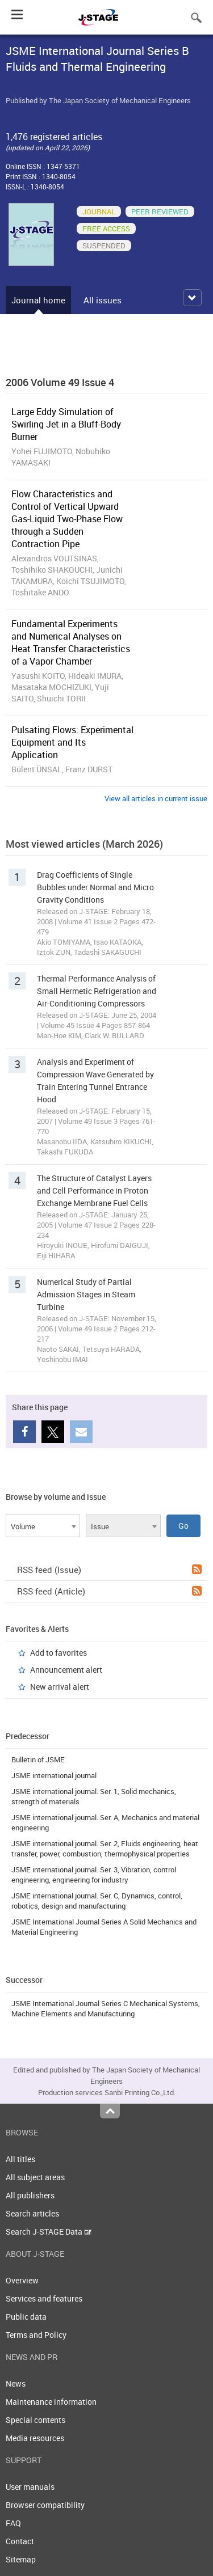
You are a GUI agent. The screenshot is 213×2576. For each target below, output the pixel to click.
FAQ (13, 2523)
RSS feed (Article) (109, 1591)
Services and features (44, 2298)
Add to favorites (58, 1652)
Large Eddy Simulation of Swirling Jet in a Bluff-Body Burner (66, 424)
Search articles (32, 2213)
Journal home (38, 300)
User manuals (30, 2486)
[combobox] (43, 1526)
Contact (20, 2541)
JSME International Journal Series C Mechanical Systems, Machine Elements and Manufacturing (105, 2008)
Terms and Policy (36, 2334)
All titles (20, 2159)
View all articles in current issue (156, 798)
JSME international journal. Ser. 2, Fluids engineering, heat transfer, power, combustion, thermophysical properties (104, 1848)
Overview (22, 2280)
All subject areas (35, 2177)
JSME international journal (54, 1775)
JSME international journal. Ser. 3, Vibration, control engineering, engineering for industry (93, 1874)
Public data (26, 2316)
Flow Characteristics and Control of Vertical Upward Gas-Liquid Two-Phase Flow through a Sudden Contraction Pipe (67, 519)
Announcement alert (66, 1669)
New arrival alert (59, 1686)
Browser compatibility (45, 2504)
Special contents (35, 2419)
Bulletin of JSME (38, 1759)
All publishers (30, 2195)
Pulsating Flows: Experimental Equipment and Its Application (72, 742)
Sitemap (21, 2559)
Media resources (35, 2438)
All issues (102, 300)
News (16, 2383)
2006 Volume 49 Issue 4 (60, 382)
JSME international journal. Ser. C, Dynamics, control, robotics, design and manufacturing (96, 1900)
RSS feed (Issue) (109, 1569)
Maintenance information (51, 2401)
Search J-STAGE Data (48, 2231)
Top (110, 2111)
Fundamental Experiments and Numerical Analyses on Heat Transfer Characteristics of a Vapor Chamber (70, 642)
